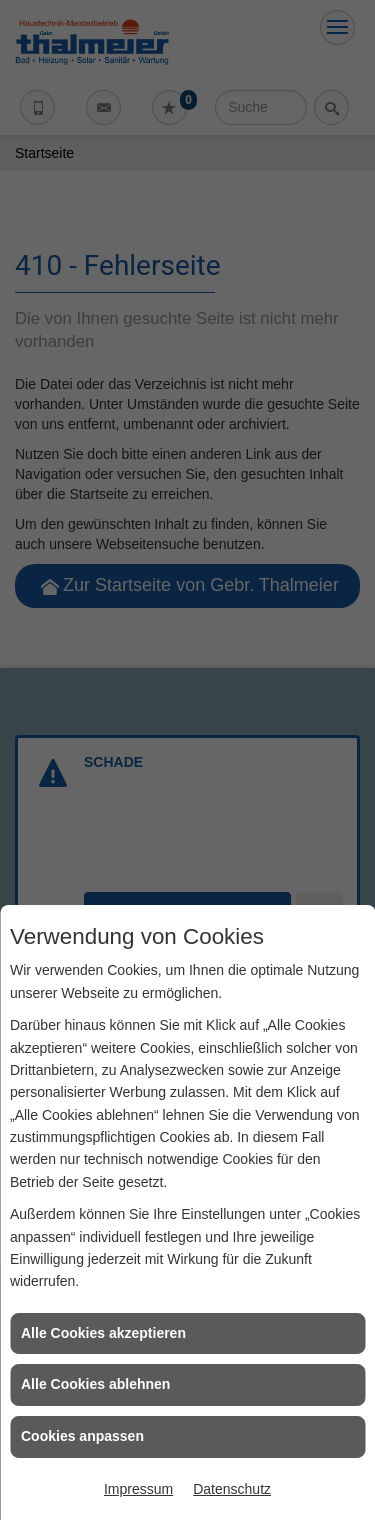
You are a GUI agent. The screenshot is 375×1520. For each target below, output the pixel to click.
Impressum (138, 1489)
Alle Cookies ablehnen (95, 1384)
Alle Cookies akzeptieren (103, 1333)
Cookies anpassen (82, 1436)
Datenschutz (232, 1489)
